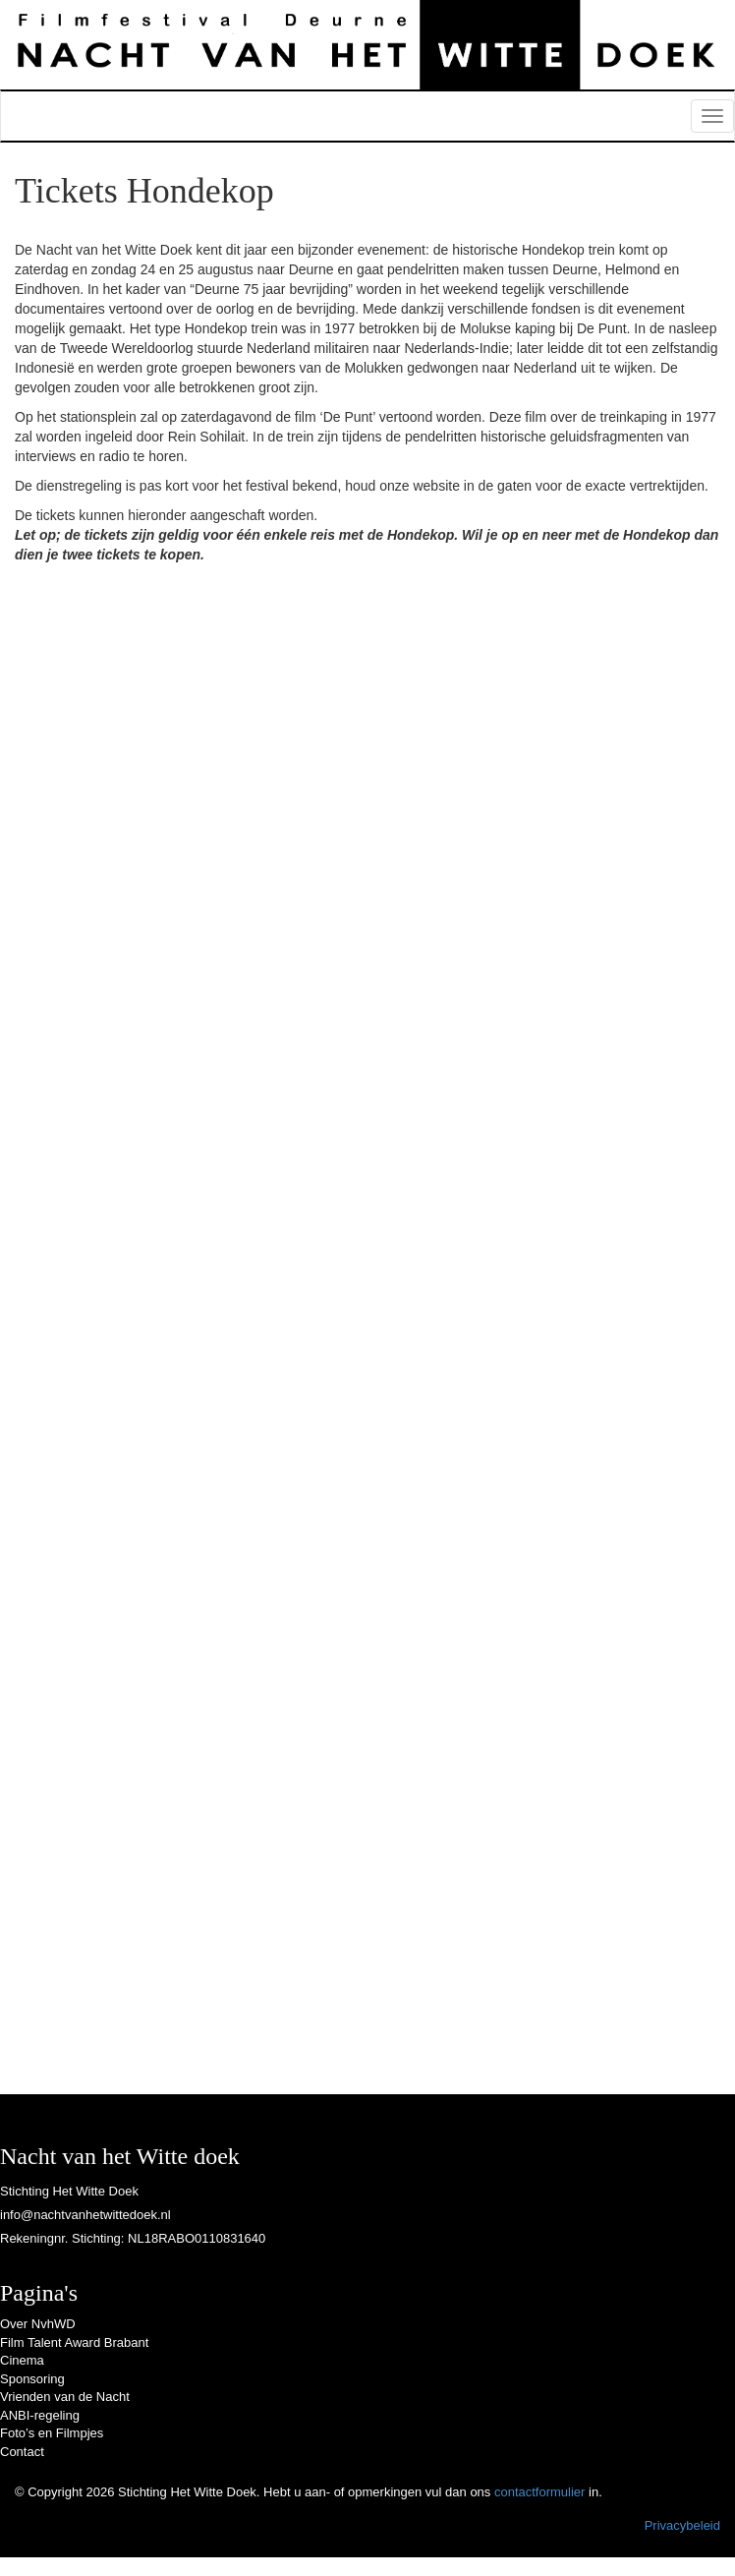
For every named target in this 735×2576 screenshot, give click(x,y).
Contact (22, 2451)
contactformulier (539, 2492)
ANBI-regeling (40, 2415)
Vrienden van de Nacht (65, 2396)
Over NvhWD (38, 2323)
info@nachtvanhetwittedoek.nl (85, 2214)
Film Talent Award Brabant (74, 2342)
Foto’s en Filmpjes (51, 2433)
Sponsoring (32, 2378)
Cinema (22, 2360)
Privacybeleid (682, 2525)
